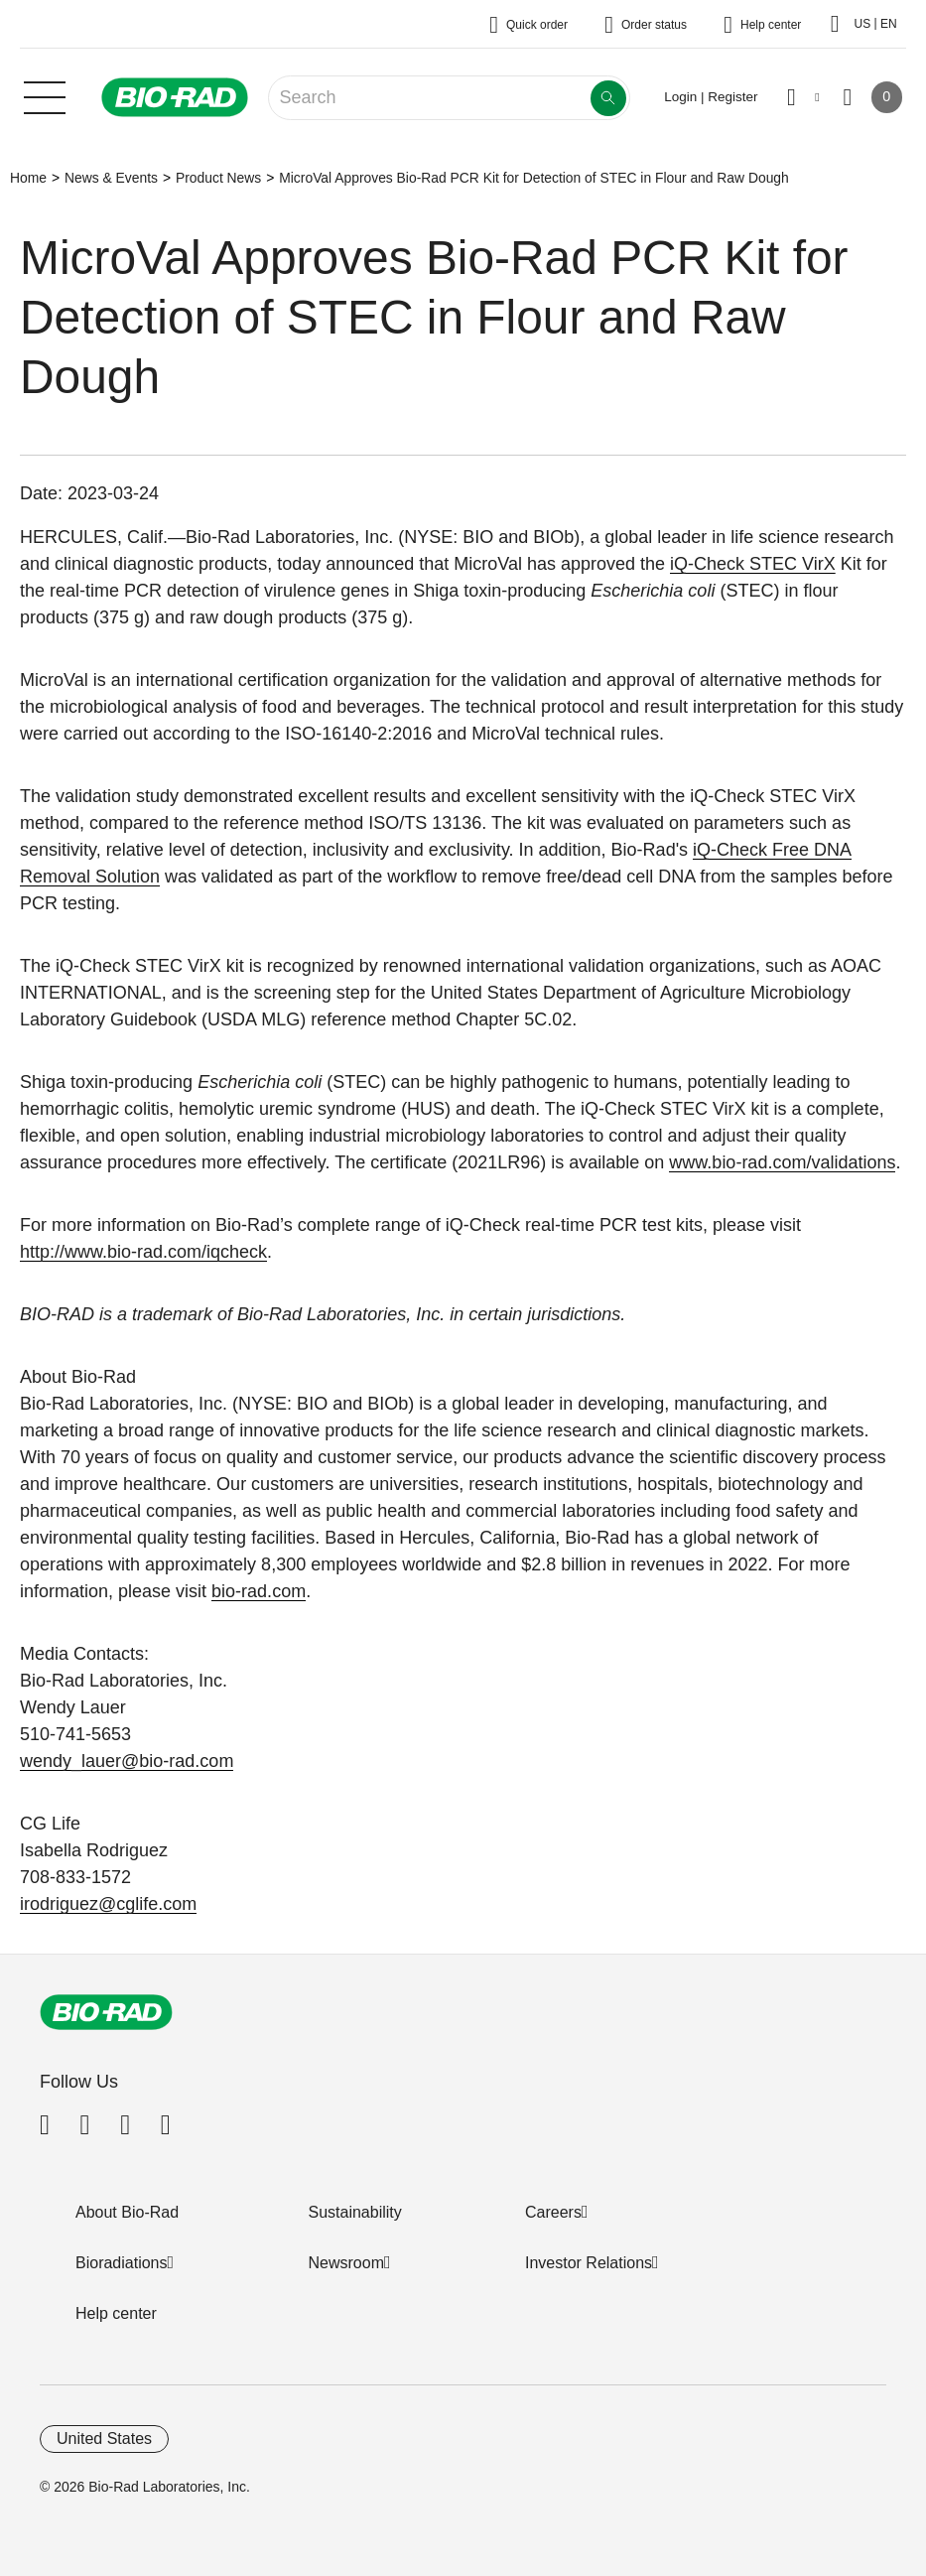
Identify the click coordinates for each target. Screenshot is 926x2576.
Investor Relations (588, 2262)
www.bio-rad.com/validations (782, 1162)
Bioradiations (121, 2262)
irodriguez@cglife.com (108, 1904)
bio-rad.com (258, 1591)
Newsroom (346, 2262)
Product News (218, 178)
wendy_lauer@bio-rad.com (126, 1761)
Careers (553, 2212)
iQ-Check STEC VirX (753, 564)
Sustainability (355, 2212)
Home (28, 178)
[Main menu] (44, 95)
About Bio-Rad (127, 2212)
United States (104, 2438)
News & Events (111, 178)
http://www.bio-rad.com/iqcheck (143, 1252)
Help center (116, 2313)
